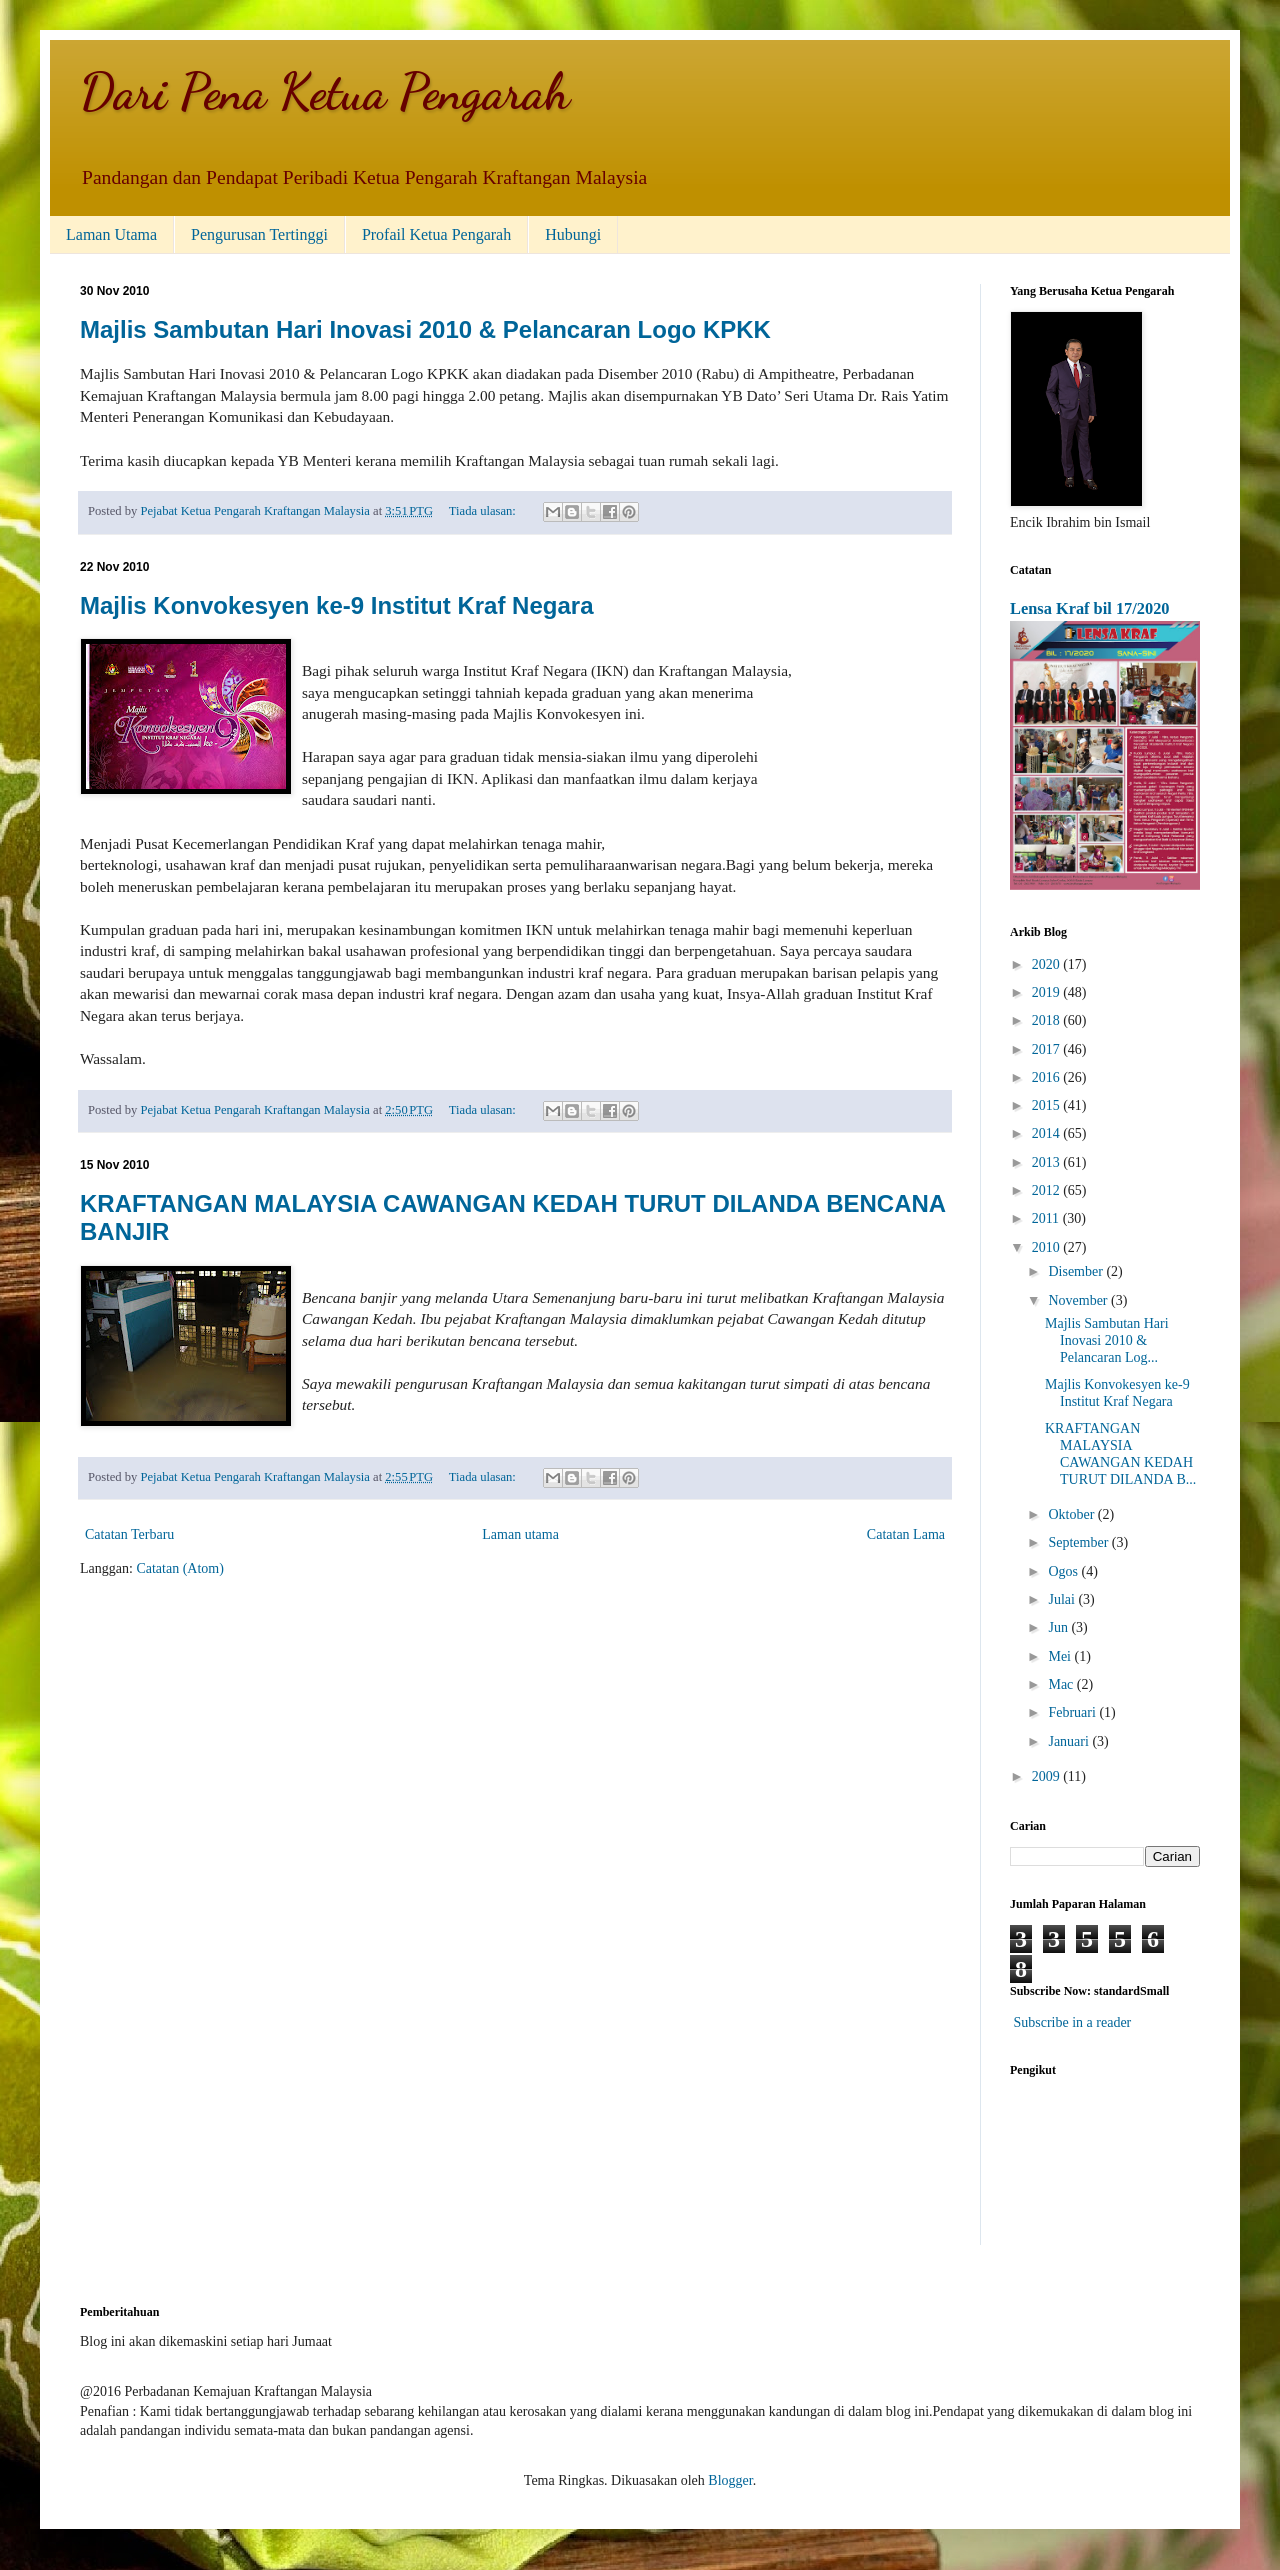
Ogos (1064, 1571)
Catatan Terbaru (129, 1534)
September (1079, 1542)
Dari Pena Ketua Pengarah (325, 92)
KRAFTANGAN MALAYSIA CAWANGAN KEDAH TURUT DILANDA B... (1120, 1453)
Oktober (1072, 1514)
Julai (1063, 1599)
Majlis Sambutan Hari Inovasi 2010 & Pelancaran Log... (1107, 1340)
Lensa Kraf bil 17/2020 (1090, 608)
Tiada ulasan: (484, 511)
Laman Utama (111, 234)
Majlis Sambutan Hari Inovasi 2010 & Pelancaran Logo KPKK (425, 329)
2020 (1048, 964)
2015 (1048, 1105)
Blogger (730, 2480)
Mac (1062, 1684)
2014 (1048, 1133)
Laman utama (520, 1534)
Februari (1073, 1712)
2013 (1048, 1162)
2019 (1048, 992)
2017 (1048, 1049)
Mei (1061, 1656)
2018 (1048, 1020)
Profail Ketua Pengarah (436, 234)
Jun (1059, 1627)
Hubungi (573, 234)
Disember (1077, 1271)
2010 (1048, 1247)
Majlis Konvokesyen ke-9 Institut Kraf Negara (337, 605)
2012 (1048, 1190)
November (1079, 1300)
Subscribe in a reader (1073, 2022)
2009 (1048, 1776)
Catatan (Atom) (179, 1568)
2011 (1047, 1218)
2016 (1048, 1077)
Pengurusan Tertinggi (259, 234)
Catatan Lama (906, 1534)
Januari (1070, 1741)
